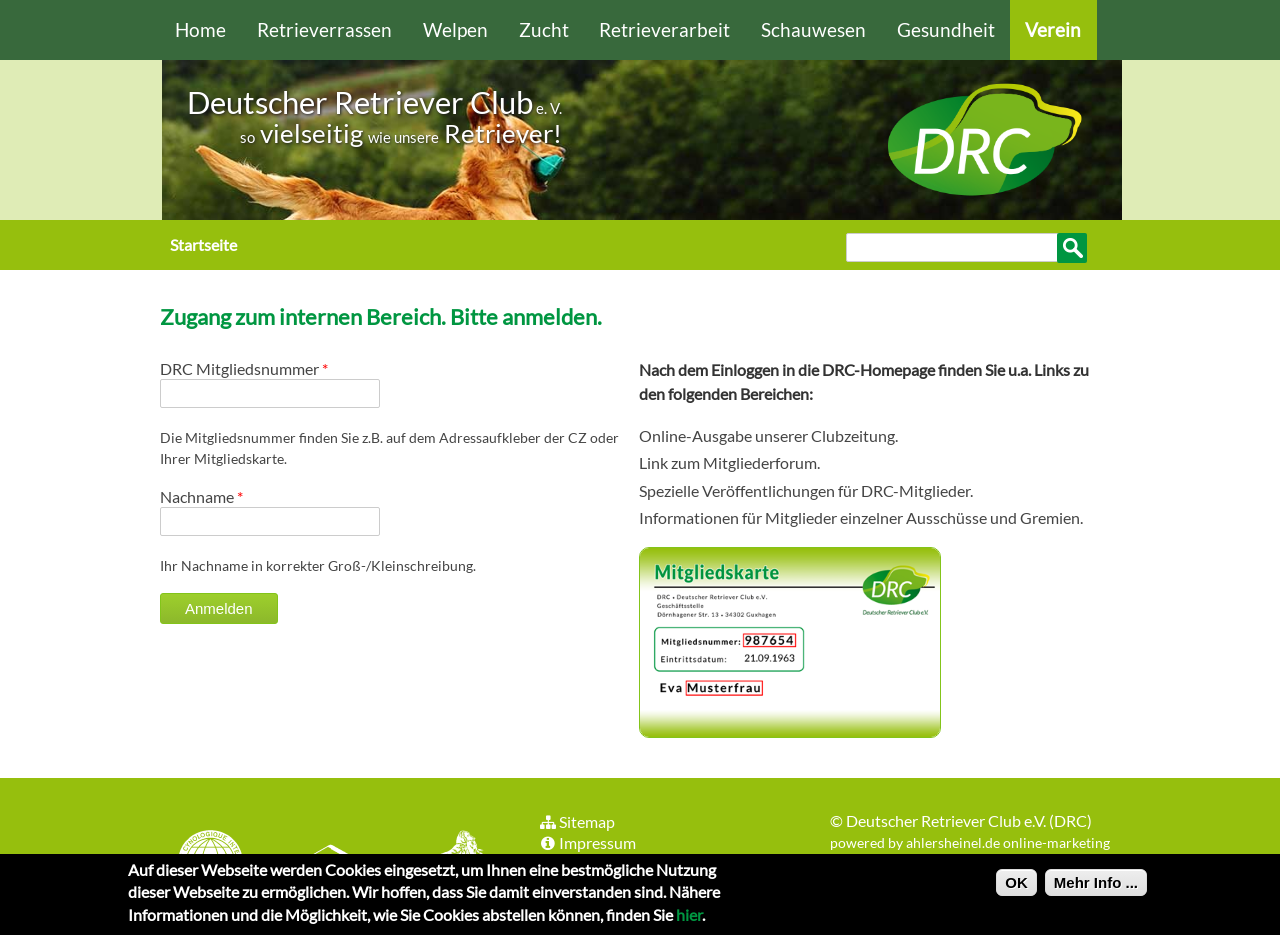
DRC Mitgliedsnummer (244, 368)
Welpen (455, 29)
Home (200, 29)
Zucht (544, 29)
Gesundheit (946, 29)
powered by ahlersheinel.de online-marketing (970, 842)
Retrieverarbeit (664, 29)
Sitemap (576, 821)
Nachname (201, 496)
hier (689, 919)
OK (1016, 887)
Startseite (203, 244)
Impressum (587, 842)
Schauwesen (813, 29)
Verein (1053, 29)
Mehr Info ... (1096, 887)
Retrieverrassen (324, 29)
